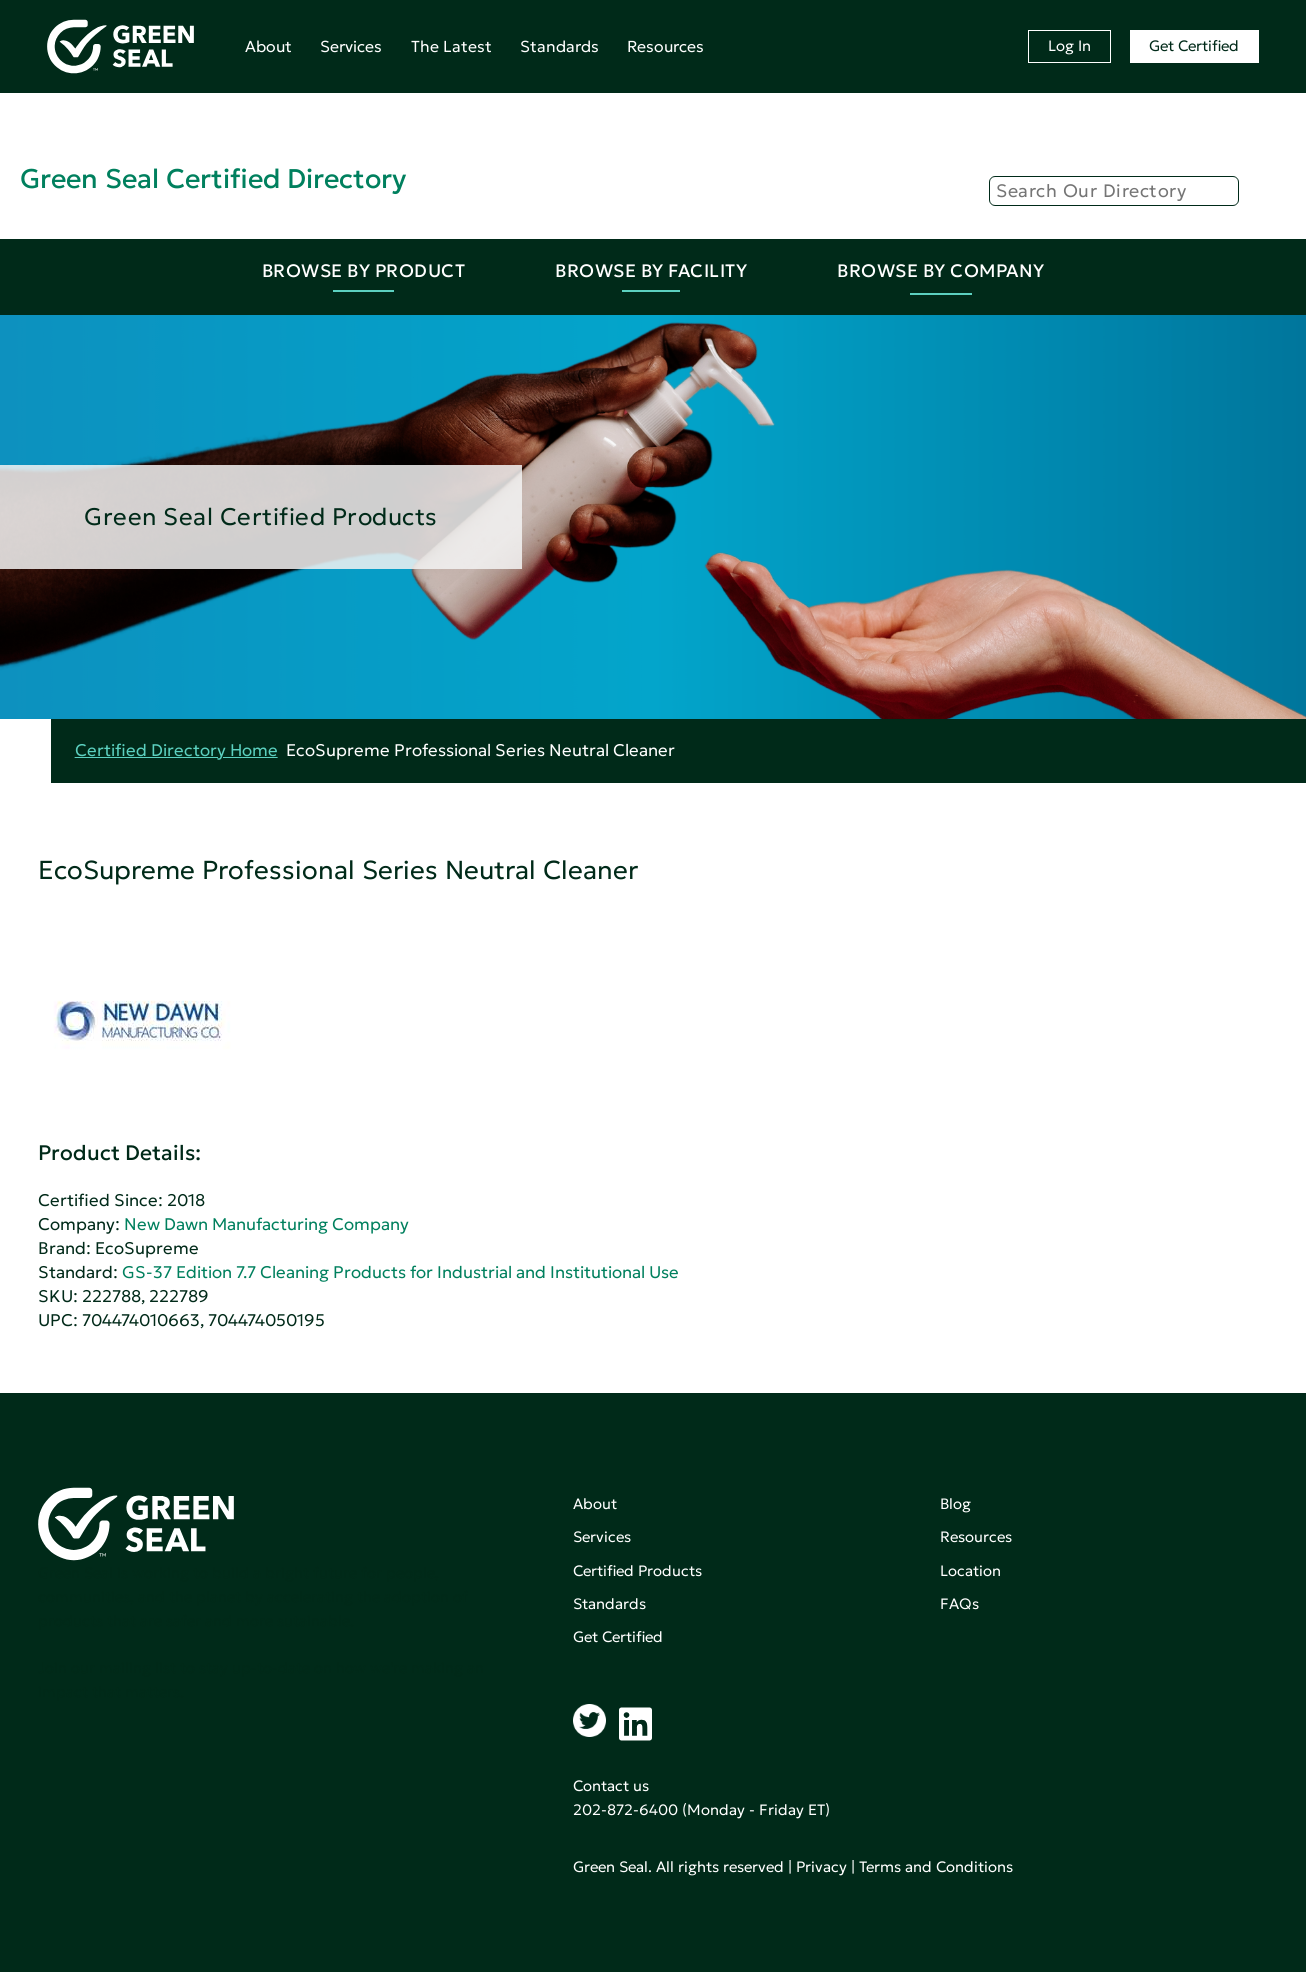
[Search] (1114, 191)
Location (970, 1570)
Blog (955, 1503)
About (268, 46)
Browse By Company (941, 270)
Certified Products (637, 1570)
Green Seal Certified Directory (213, 178)
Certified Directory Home (176, 750)
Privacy (821, 1866)
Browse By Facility (651, 270)
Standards (559, 46)
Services (351, 46)
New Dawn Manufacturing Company (266, 1224)
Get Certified (1194, 45)
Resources (665, 46)
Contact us (611, 1785)
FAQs (959, 1603)
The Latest (451, 46)
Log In (1069, 45)
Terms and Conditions (936, 1866)
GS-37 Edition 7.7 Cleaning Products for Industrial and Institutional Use (400, 1272)
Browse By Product (364, 270)
